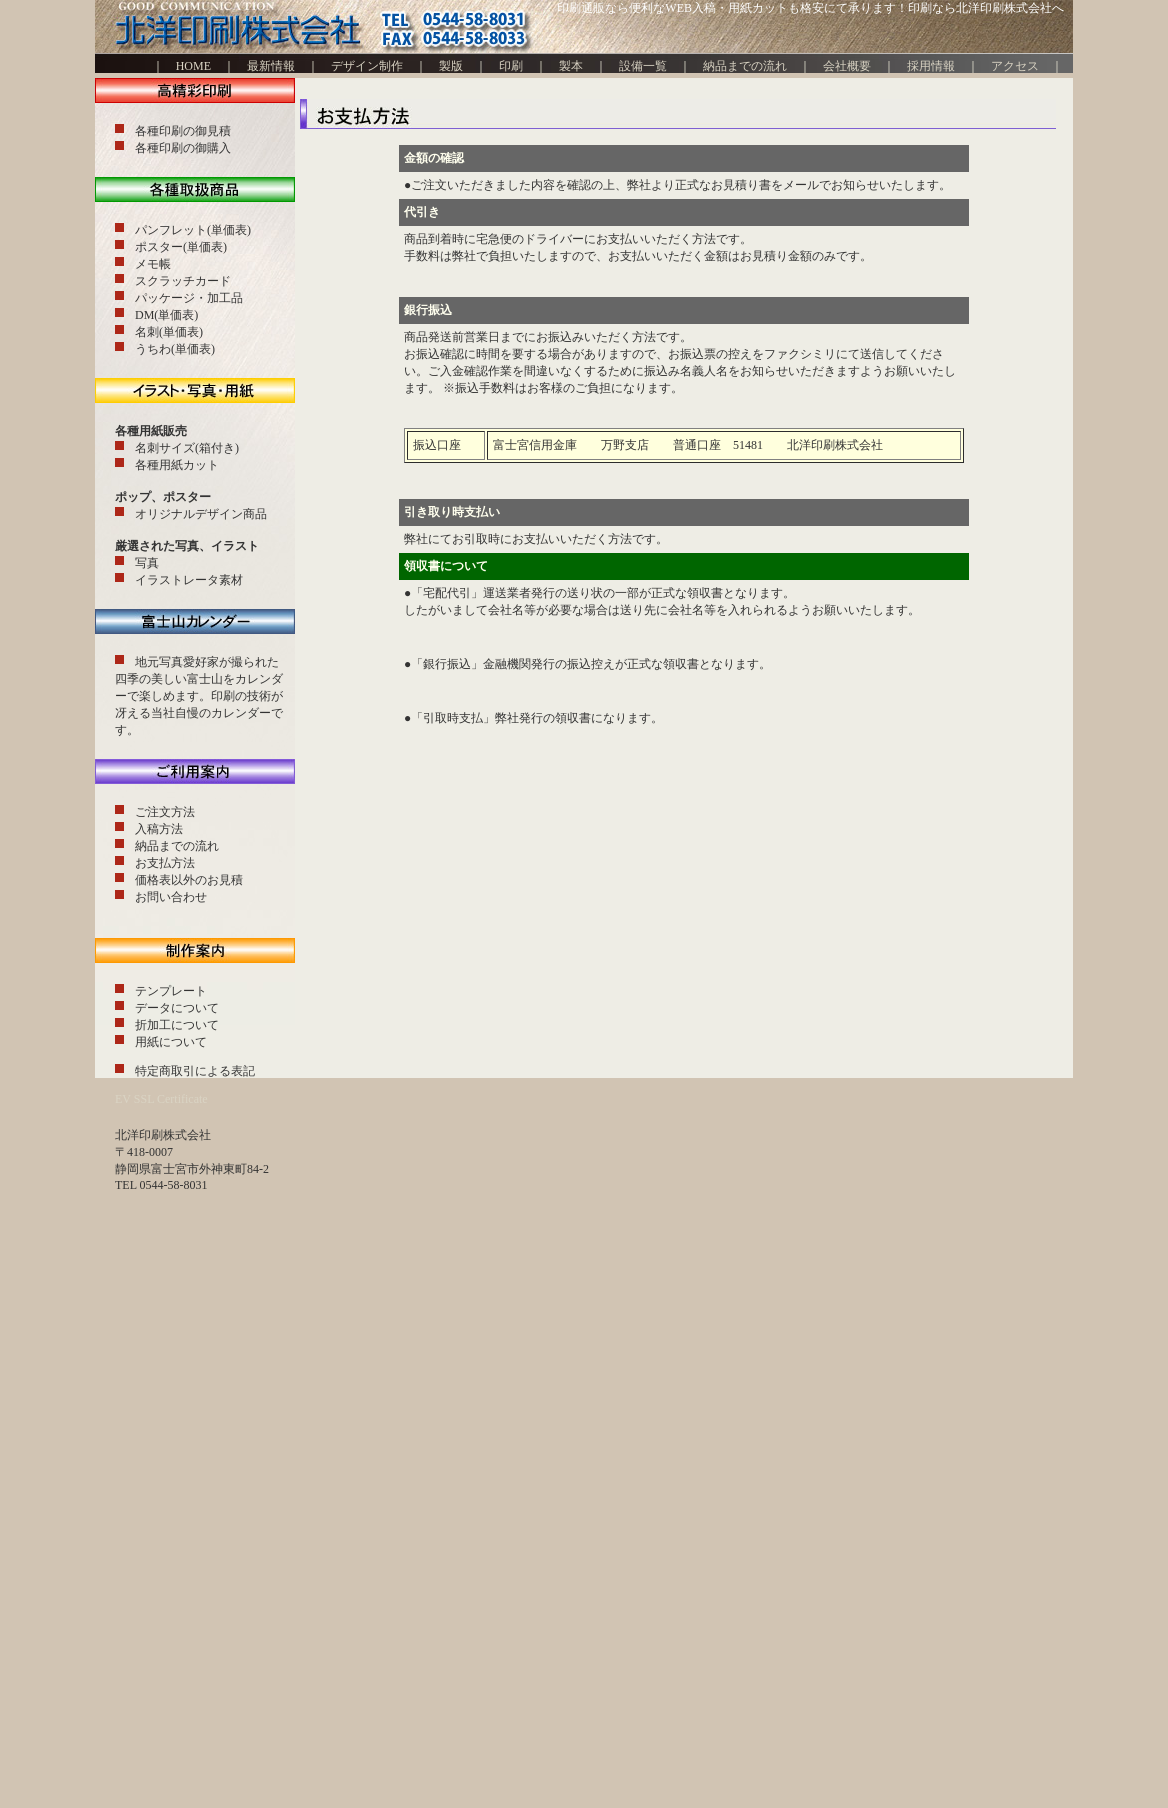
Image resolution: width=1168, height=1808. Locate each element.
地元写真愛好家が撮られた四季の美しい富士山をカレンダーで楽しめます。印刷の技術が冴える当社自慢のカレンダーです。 (199, 696)
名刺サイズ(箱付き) (187, 448)
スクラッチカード (183, 281)
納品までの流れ (745, 66)
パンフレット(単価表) (193, 230)
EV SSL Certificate (161, 1099)
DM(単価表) (166, 315)
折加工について (177, 1025)
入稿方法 (159, 829)
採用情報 (931, 66)
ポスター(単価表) (181, 247)
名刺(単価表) (169, 332)
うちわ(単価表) (175, 349)
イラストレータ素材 (189, 580)
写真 (147, 563)
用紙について (171, 1042)
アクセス (1015, 66)
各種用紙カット (177, 465)
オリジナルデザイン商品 (201, 514)
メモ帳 (153, 264)
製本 (571, 66)
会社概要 (847, 66)
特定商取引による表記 (195, 1071)
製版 (451, 66)
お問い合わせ (171, 897)
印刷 (511, 66)
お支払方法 (165, 863)
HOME (187, 66)
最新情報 (277, 66)
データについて (177, 1008)
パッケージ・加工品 (189, 298)
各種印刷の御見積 (183, 131)
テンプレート (171, 991)
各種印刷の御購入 (183, 148)
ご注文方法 (165, 812)
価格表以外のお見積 (189, 880)
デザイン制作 (367, 66)
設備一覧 (643, 66)
